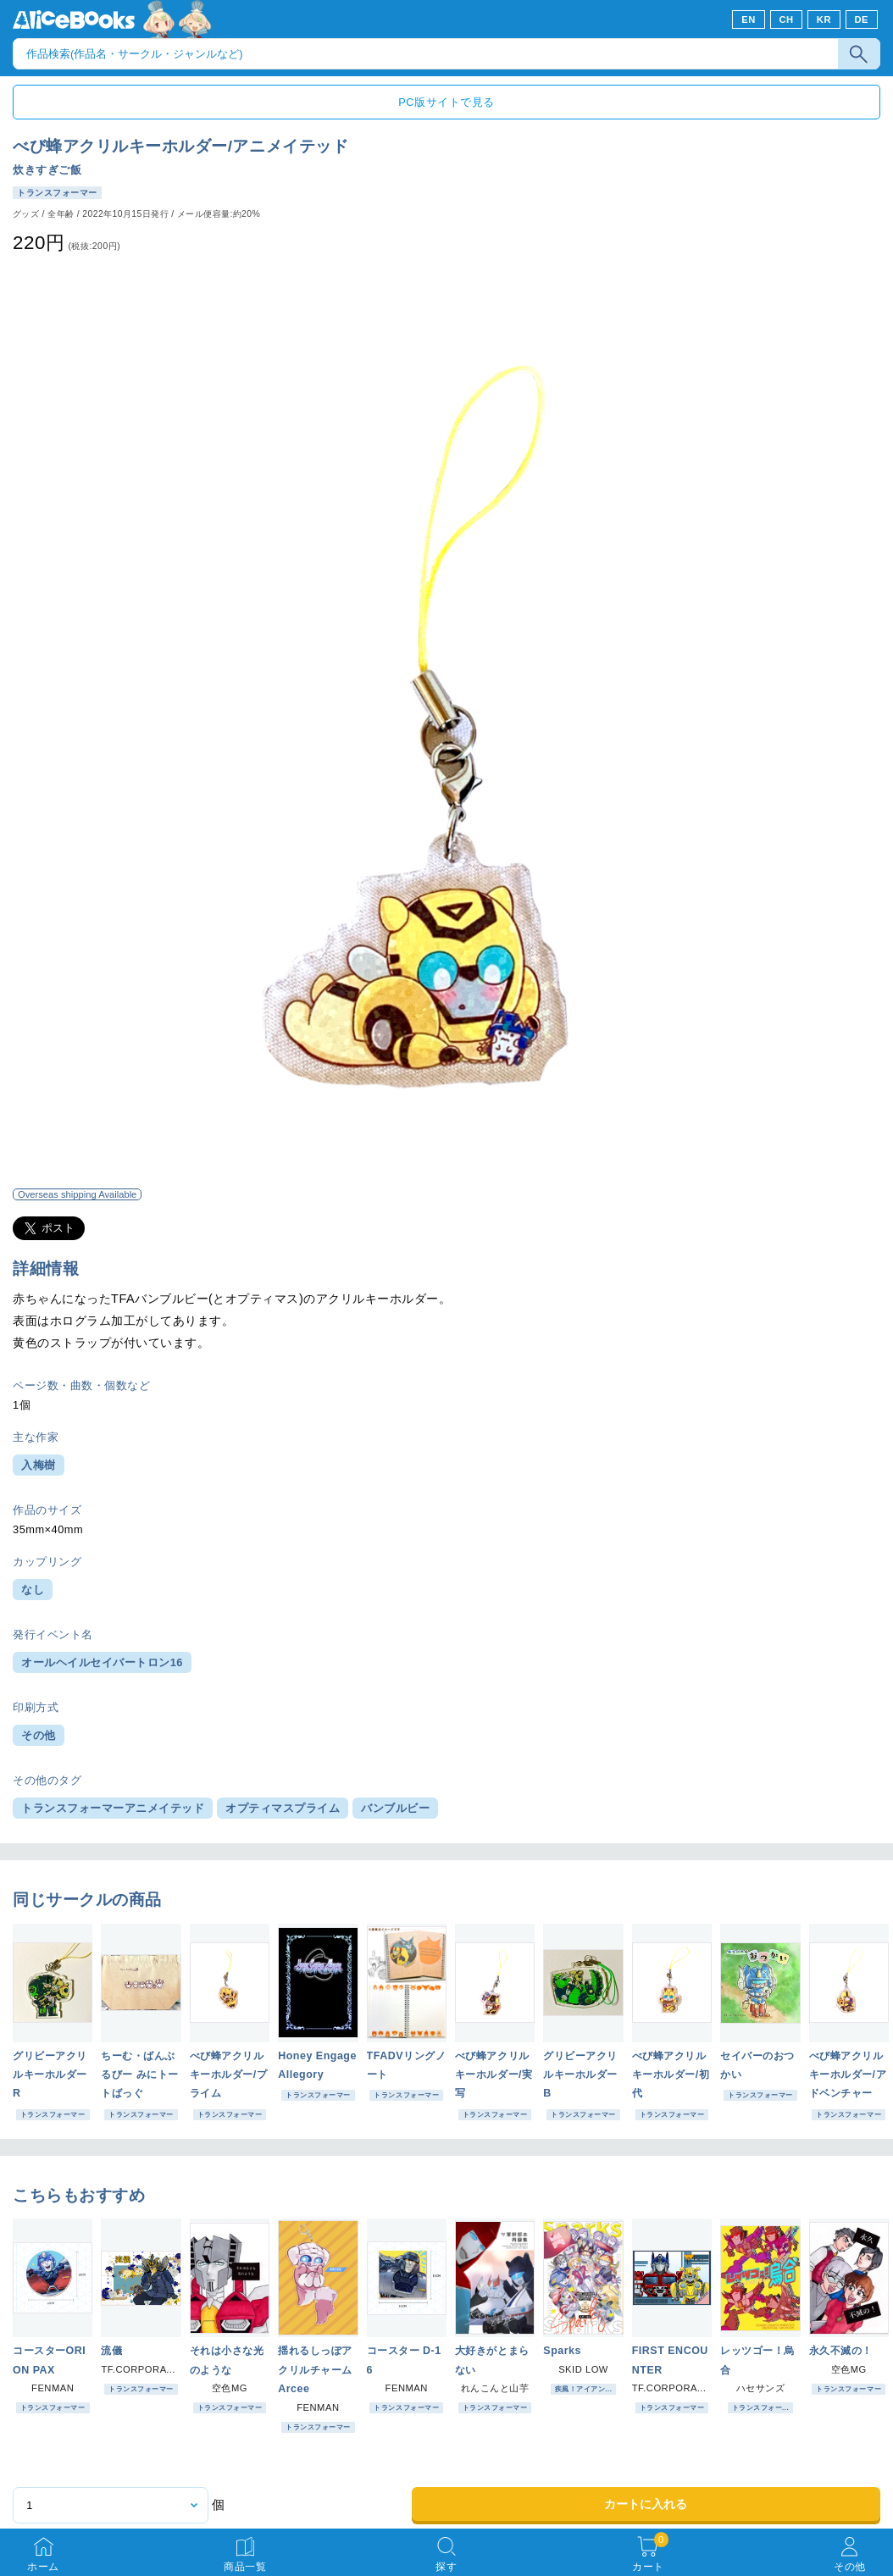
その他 (38, 1735)
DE (862, 19)
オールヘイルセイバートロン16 (102, 1662)
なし (32, 1589)
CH (786, 19)
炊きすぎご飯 (47, 169)
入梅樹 (38, 1465)
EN (748, 19)
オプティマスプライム (282, 1808)
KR (824, 19)
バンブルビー (395, 1808)
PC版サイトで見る (446, 102)
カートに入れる (645, 2504)
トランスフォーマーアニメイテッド (112, 1808)
